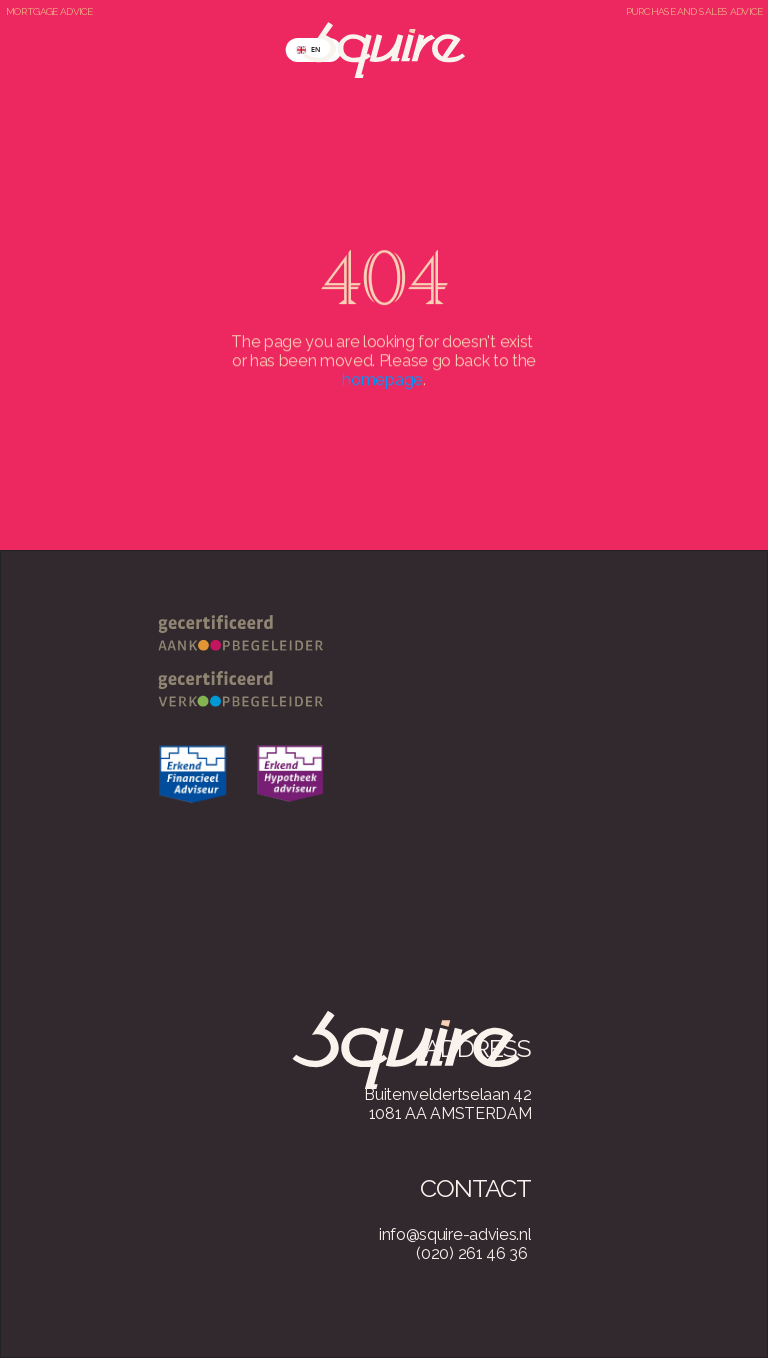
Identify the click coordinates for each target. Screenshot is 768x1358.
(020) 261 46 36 (471, 1253)
